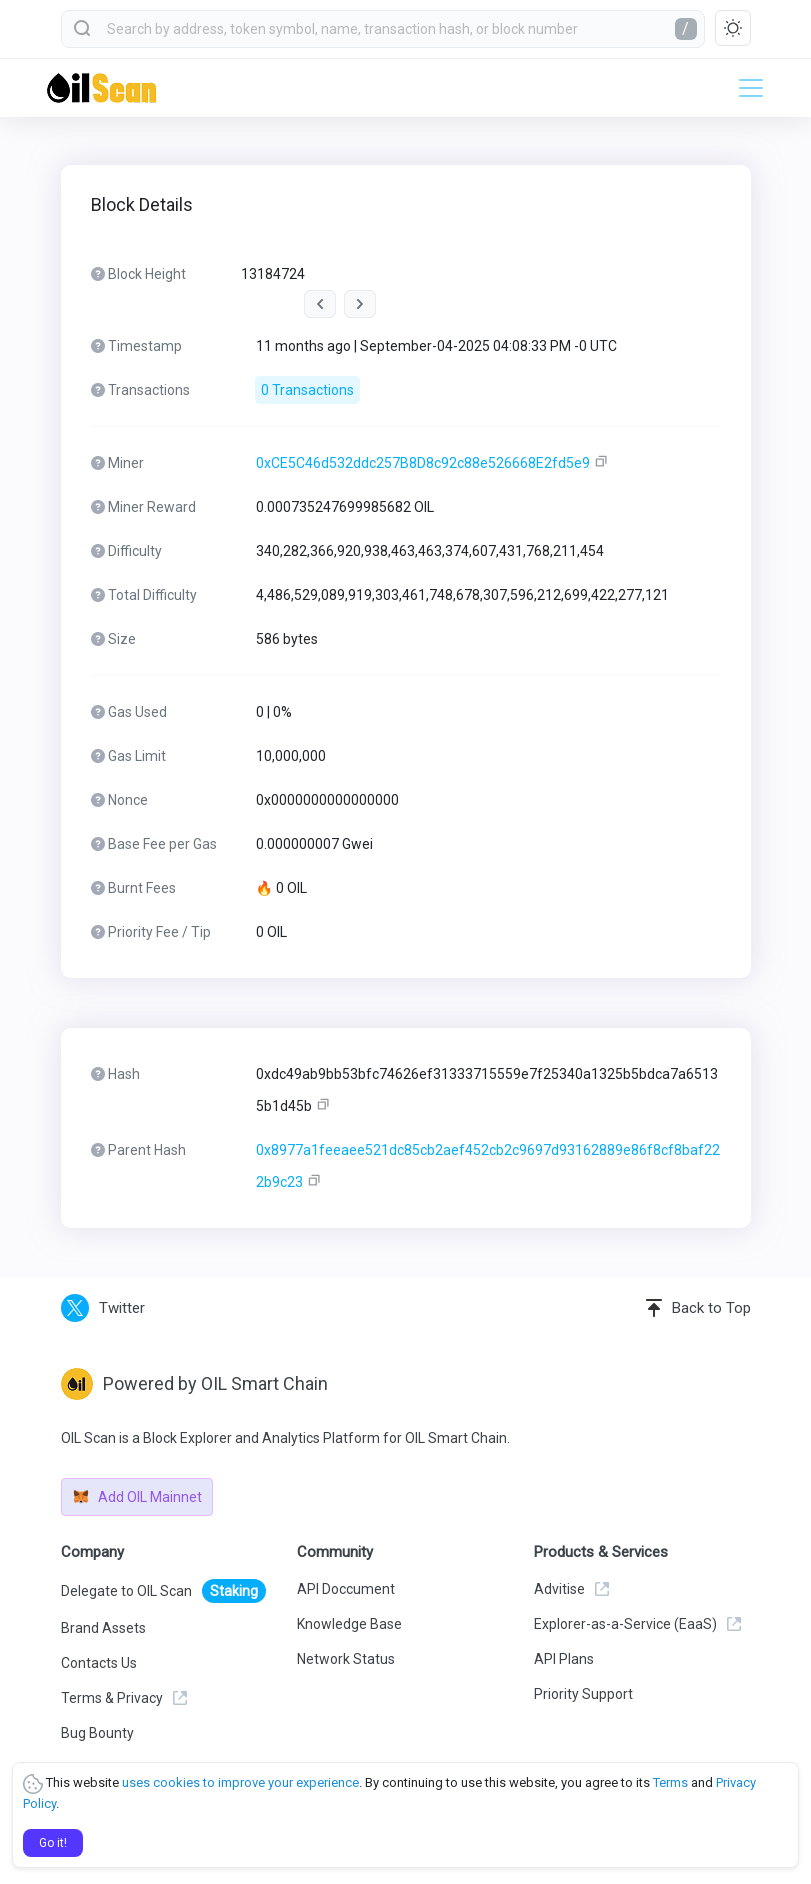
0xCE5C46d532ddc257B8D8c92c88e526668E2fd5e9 (423, 463)
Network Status (346, 1659)
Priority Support (583, 1694)
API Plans (564, 1659)
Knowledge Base (349, 1624)
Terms (670, 1782)
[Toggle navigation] (745, 88)
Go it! (53, 1843)
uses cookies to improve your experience (240, 1782)
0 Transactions (307, 390)
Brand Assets (103, 1628)
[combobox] (383, 29)
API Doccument (346, 1589)
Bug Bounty (97, 1733)
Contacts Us (99, 1663)
